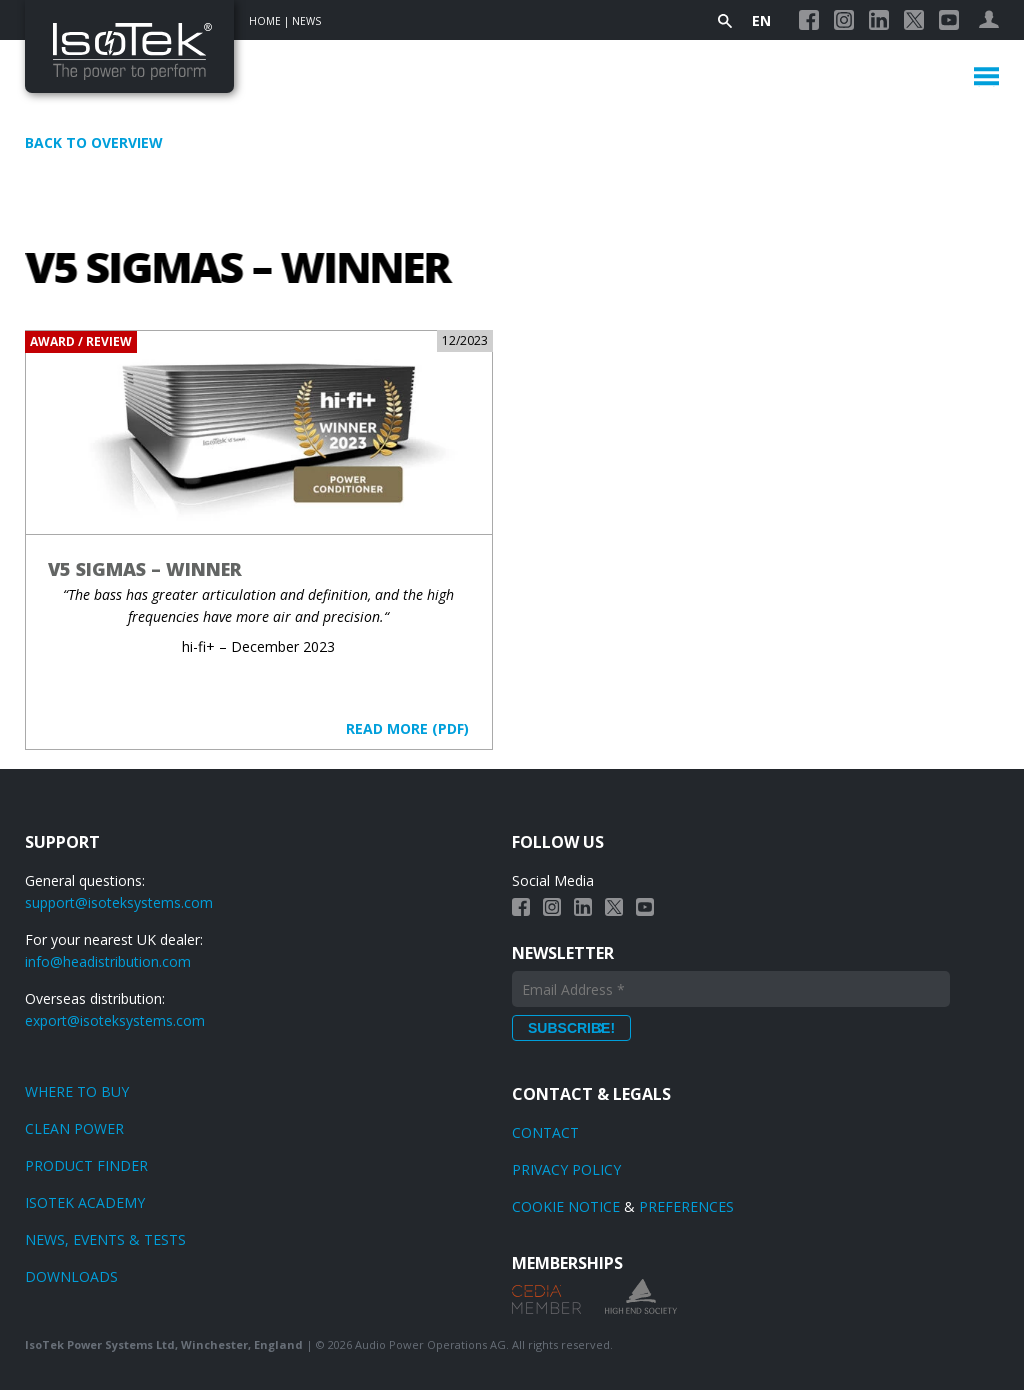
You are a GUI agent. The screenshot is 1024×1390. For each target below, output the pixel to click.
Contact (545, 1132)
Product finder (86, 1165)
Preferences (686, 1206)
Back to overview (94, 142)
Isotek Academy (85, 1202)
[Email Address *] (731, 989)
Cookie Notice (566, 1206)
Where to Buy (77, 1091)
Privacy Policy (566, 1169)
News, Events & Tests (105, 1239)
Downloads (71, 1276)
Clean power (74, 1128)
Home (265, 21)
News (306, 21)
